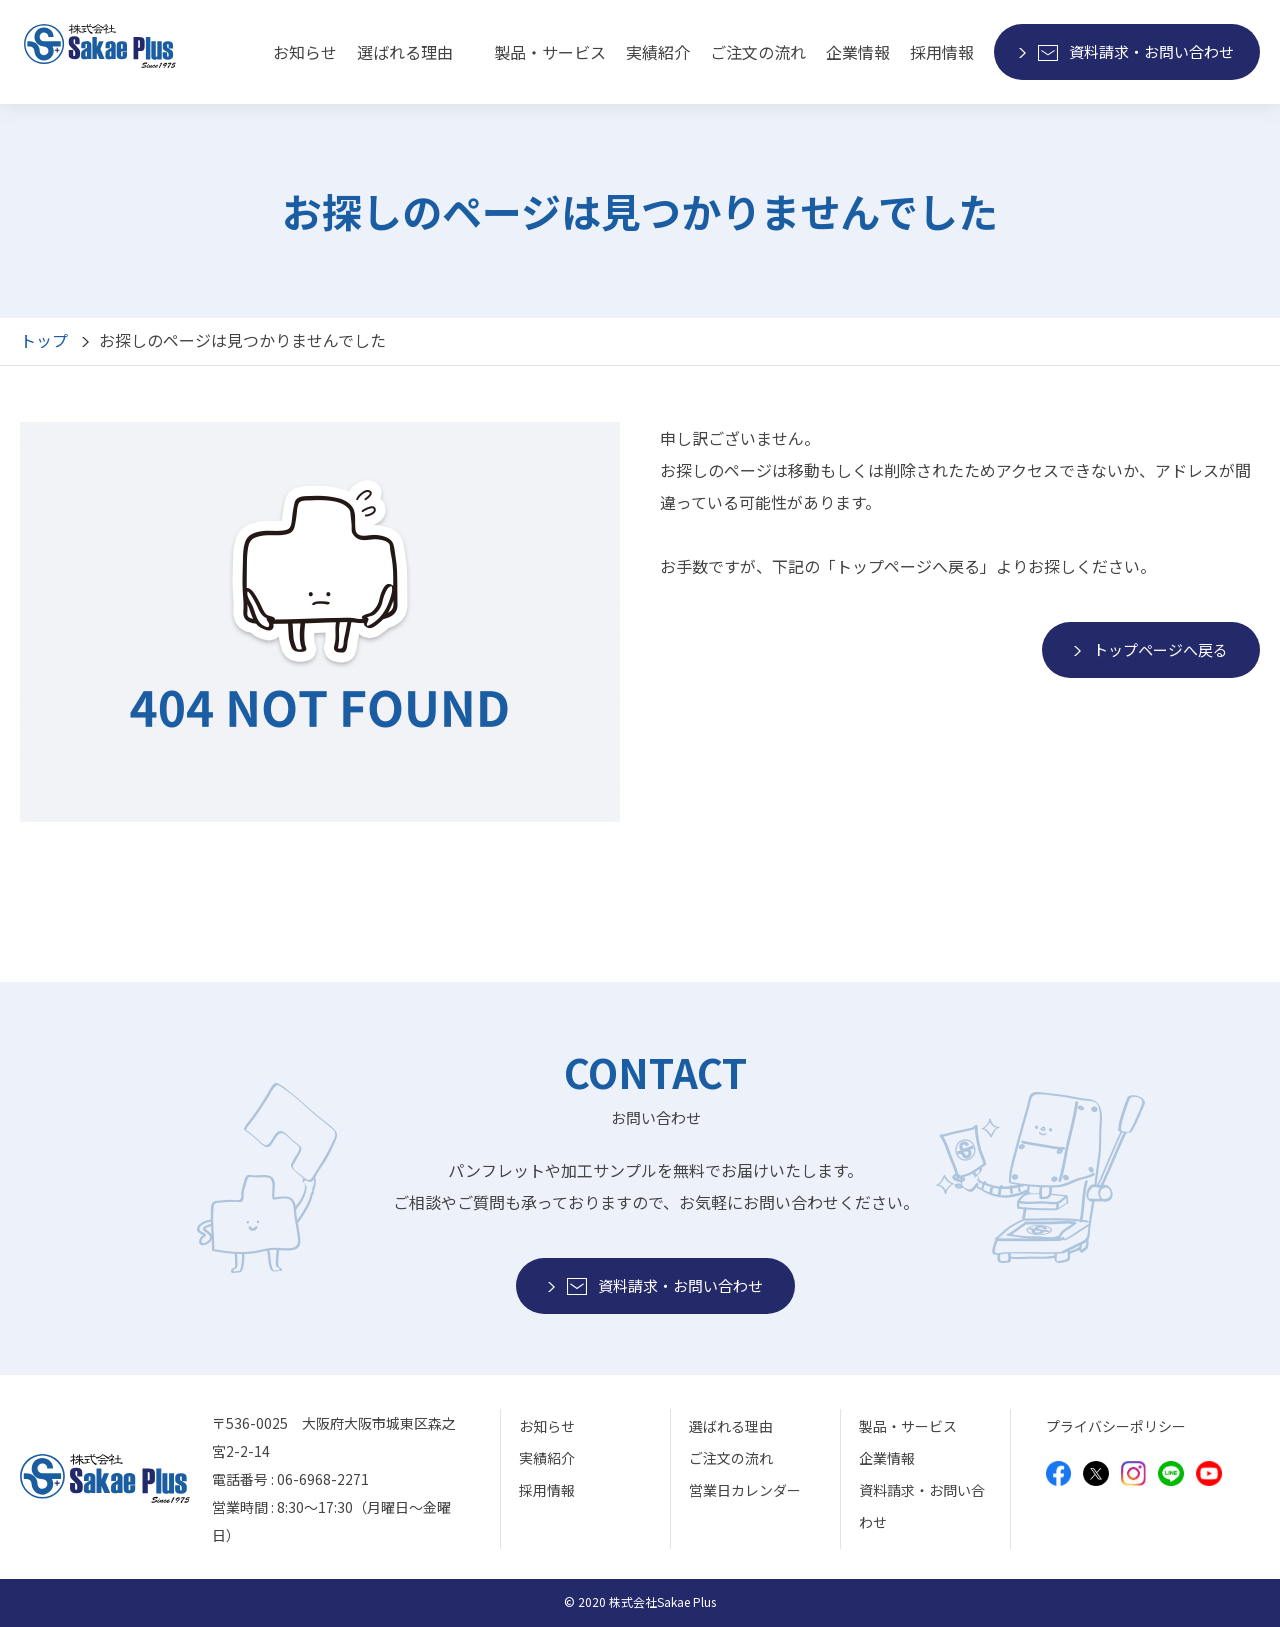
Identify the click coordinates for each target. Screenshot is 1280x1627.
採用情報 (942, 52)
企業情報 (858, 52)
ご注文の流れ (758, 52)
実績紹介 (658, 52)
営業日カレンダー (745, 1490)
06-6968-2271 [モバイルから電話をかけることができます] (323, 1479)
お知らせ (305, 52)
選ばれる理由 (405, 52)
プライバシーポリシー (1116, 1426)
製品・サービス (908, 1426)
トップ (44, 340)
